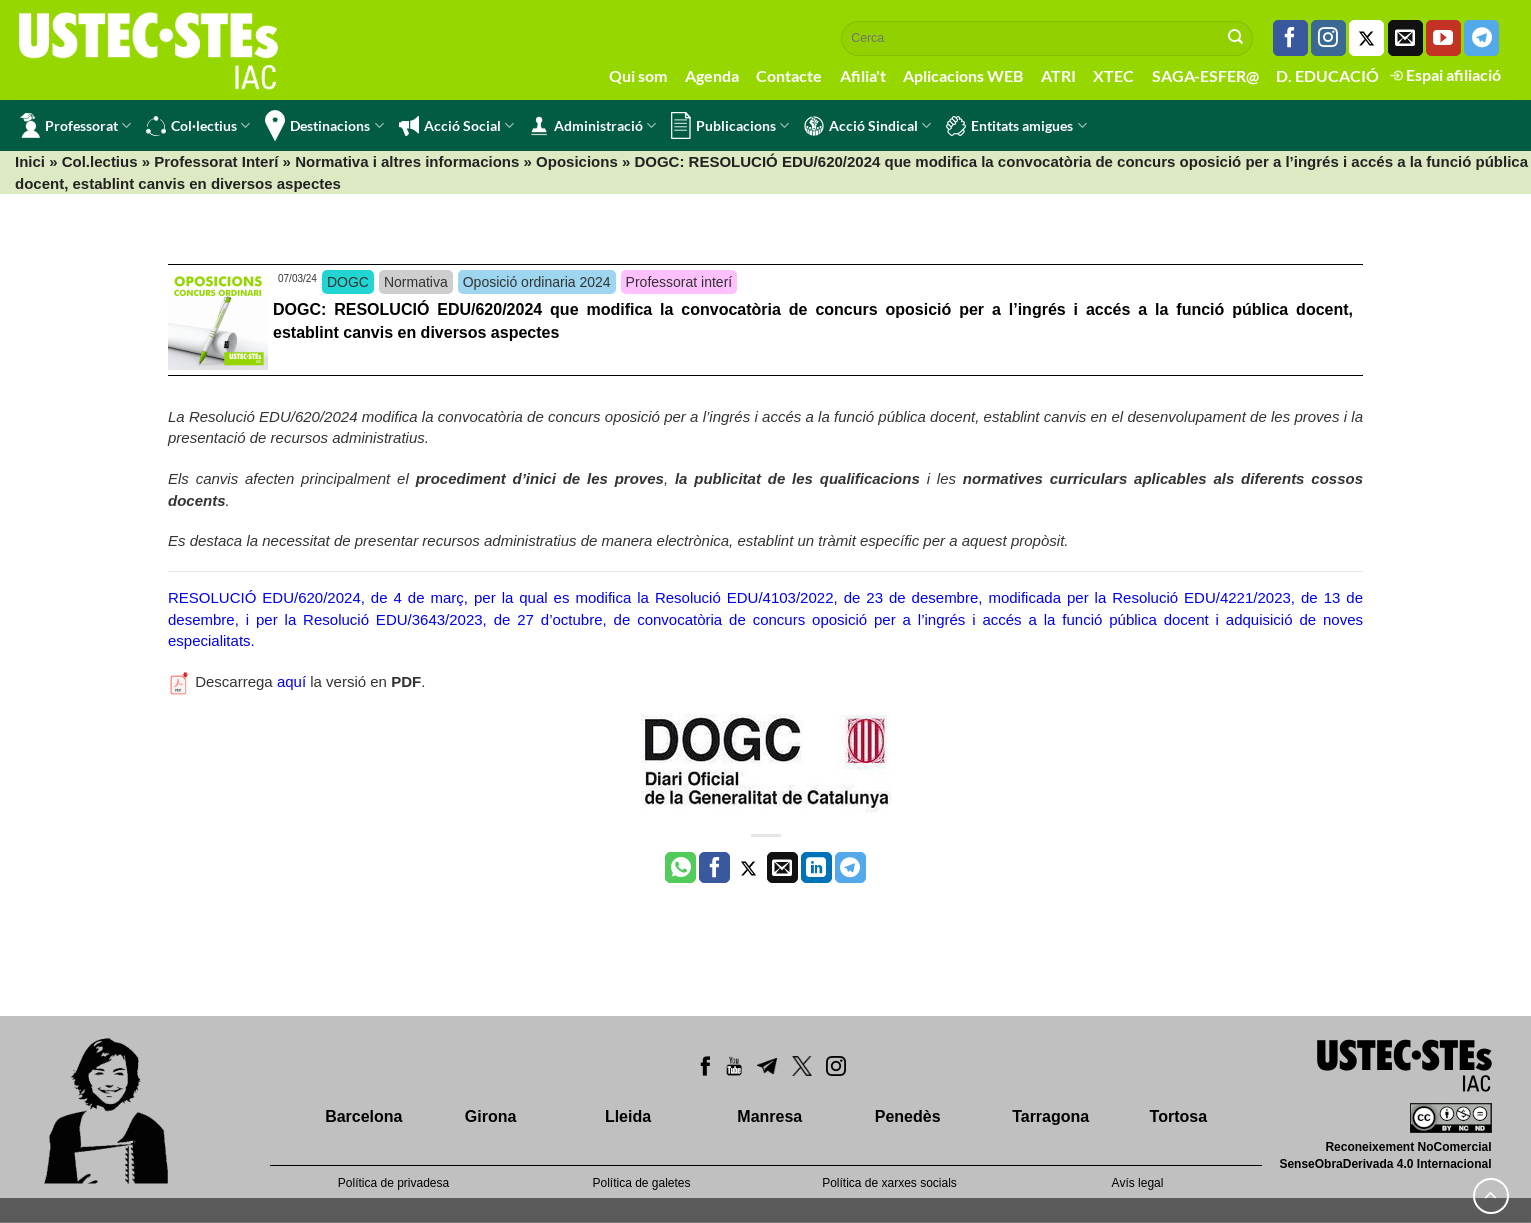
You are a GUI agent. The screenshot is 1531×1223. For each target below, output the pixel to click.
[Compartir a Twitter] (748, 868)
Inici (30, 161)
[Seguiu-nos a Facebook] (1290, 38)
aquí (291, 681)
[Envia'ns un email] (1405, 38)
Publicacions (730, 125)
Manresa (769, 1116)
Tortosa (1178, 1116)
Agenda (712, 75)
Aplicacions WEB (963, 75)
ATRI (1058, 75)
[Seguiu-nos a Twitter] (1366, 38)
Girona (491, 1116)
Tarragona (1050, 1116)
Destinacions (324, 125)
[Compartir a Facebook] (714, 868)
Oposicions (577, 161)
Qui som (638, 75)
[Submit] (1236, 38)
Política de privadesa (393, 1183)
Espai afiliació (1445, 74)
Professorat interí (679, 282)
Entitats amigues (1016, 126)
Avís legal (1138, 1183)
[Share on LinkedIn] (816, 868)
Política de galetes (641, 1183)
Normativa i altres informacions (407, 161)
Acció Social (456, 126)
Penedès (908, 1116)
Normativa (416, 282)
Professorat (75, 125)
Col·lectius (198, 126)
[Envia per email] (782, 868)
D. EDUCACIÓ (1327, 75)
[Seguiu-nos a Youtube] (1443, 38)
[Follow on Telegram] (1481, 38)
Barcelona (363, 1116)
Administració (592, 126)
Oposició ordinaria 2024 (537, 282)
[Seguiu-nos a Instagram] (1328, 38)
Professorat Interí (216, 161)
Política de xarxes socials (889, 1183)
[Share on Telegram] (850, 868)
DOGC (348, 282)
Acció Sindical (867, 126)
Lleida (628, 1116)
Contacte (789, 75)
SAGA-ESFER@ (1205, 75)
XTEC (1113, 75)
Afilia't (863, 75)
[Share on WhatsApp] (680, 868)
